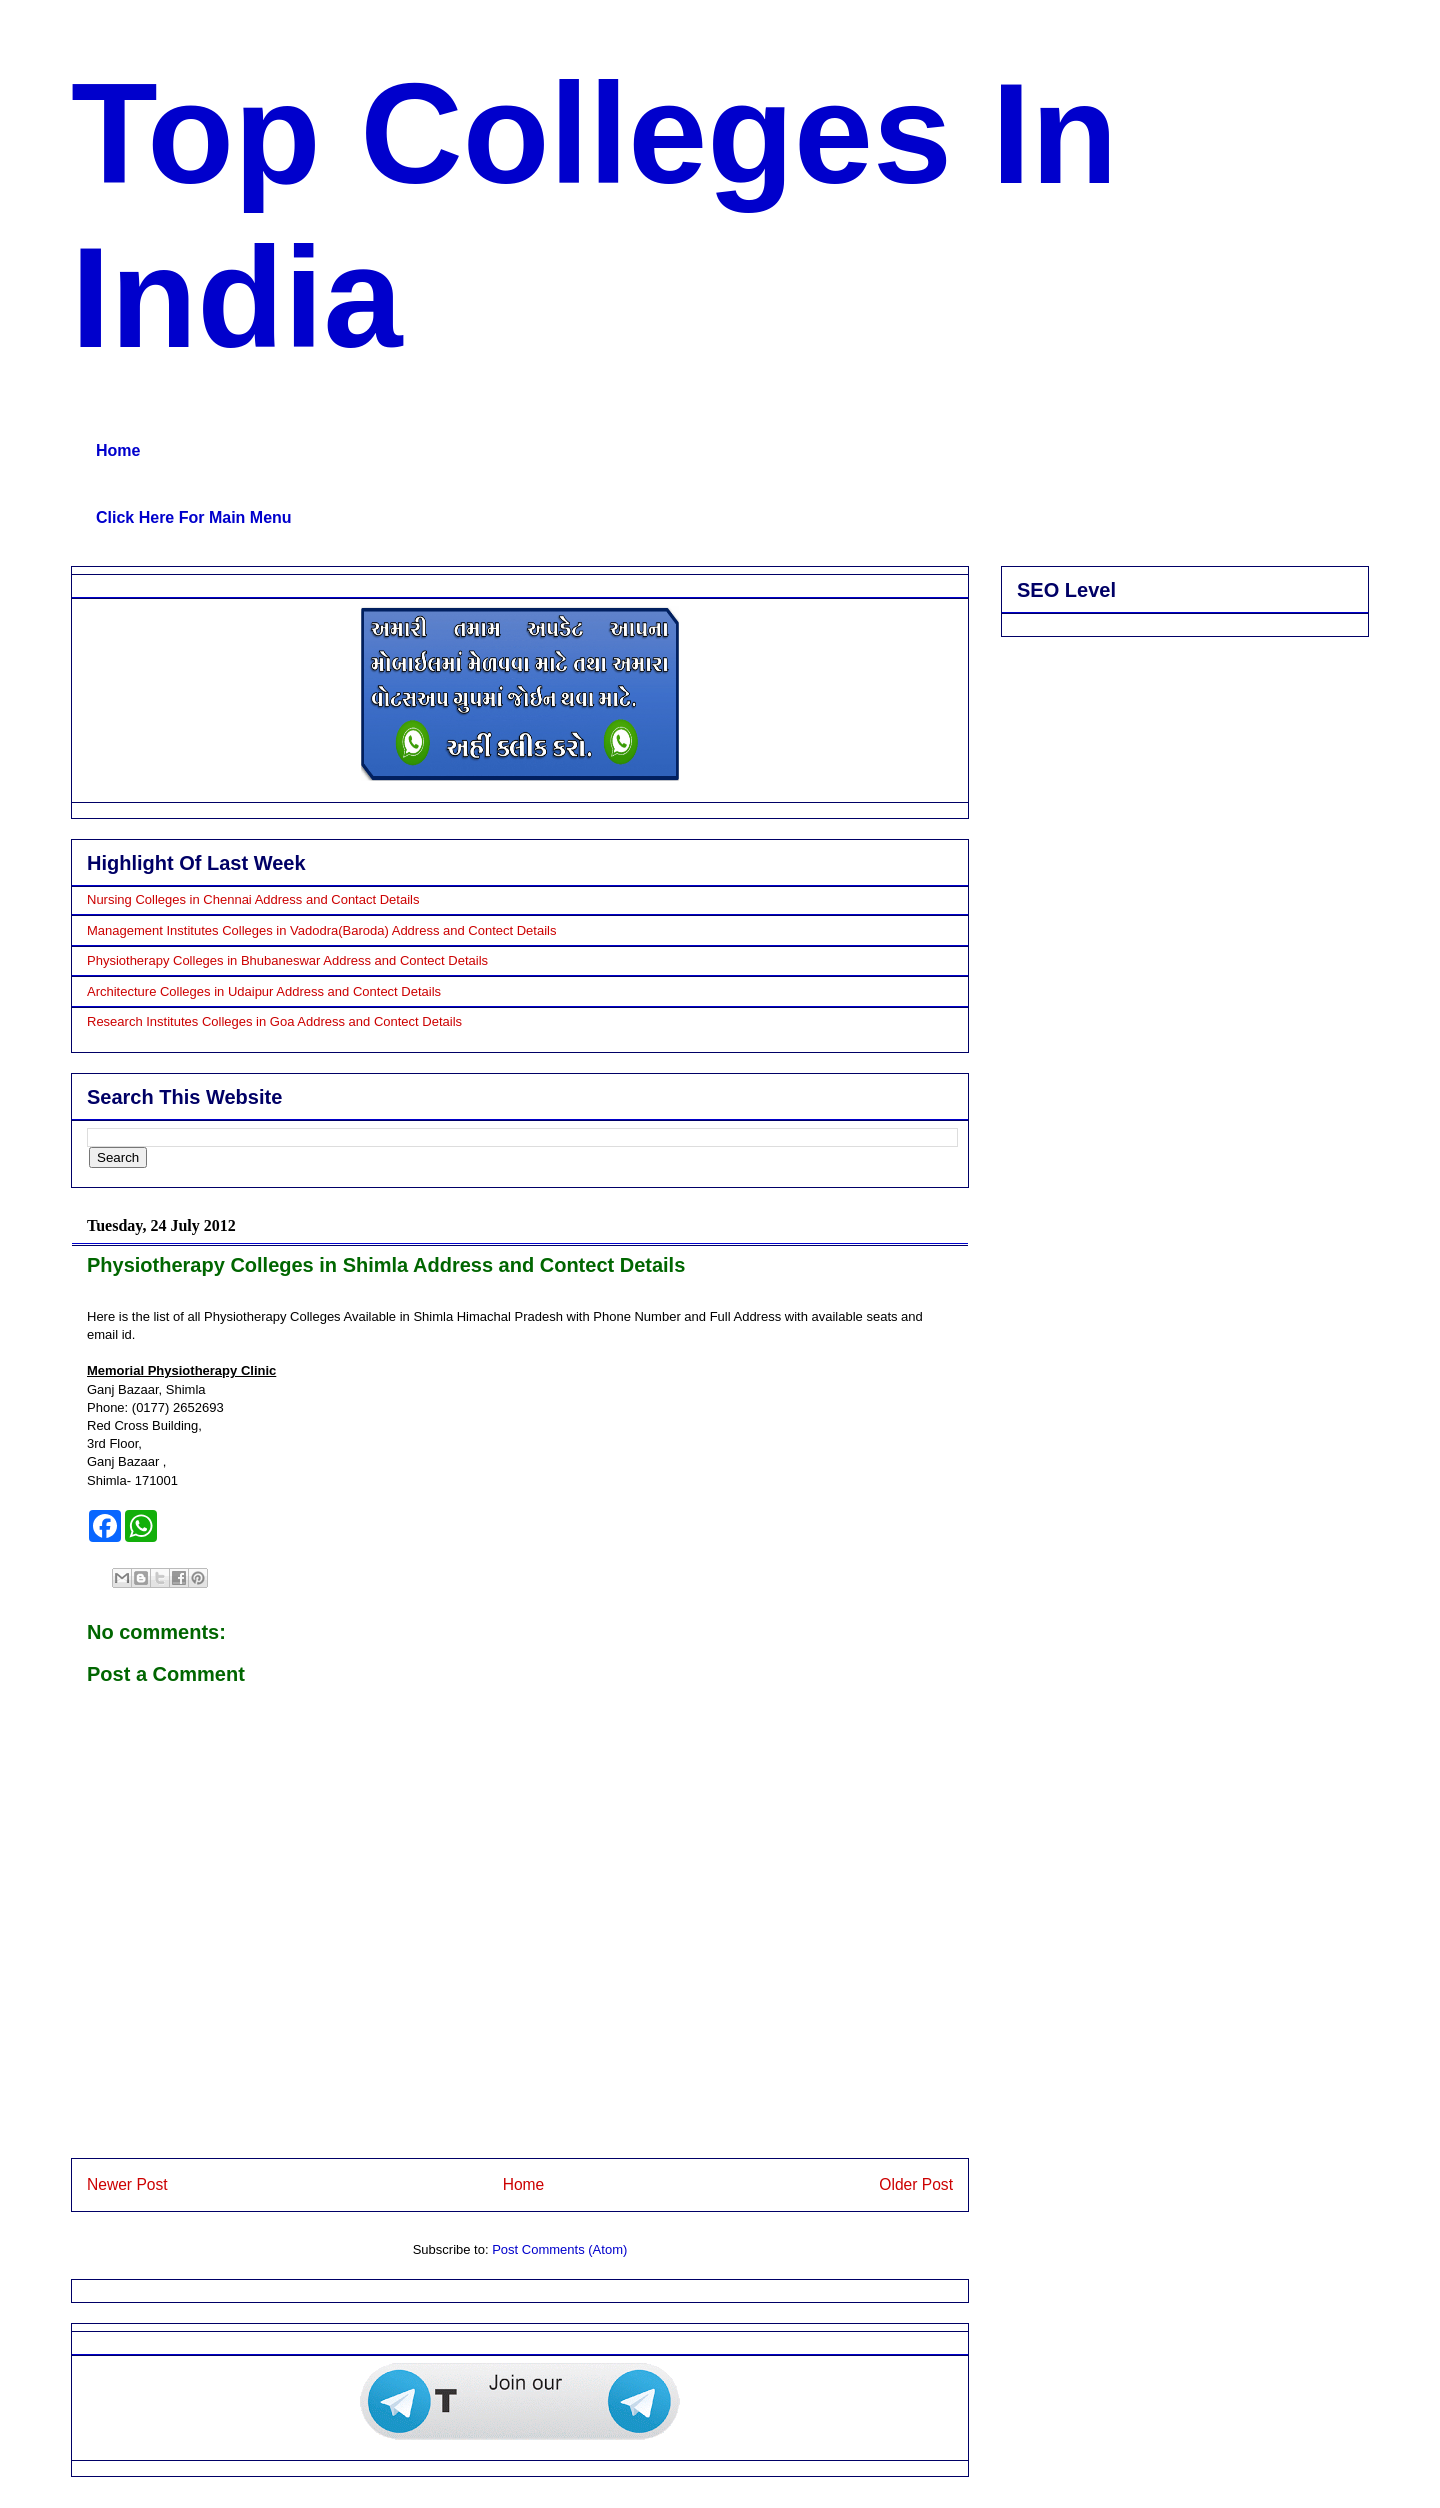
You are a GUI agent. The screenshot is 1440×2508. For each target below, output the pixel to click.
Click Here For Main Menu (194, 517)
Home (118, 450)
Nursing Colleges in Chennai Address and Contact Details (253, 899)
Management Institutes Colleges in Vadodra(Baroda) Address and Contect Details (321, 930)
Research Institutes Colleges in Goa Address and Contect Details (274, 1021)
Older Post (916, 2184)
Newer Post (127, 2184)
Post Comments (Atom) (559, 2249)
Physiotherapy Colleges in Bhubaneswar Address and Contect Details (287, 960)
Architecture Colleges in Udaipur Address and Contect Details (264, 991)
